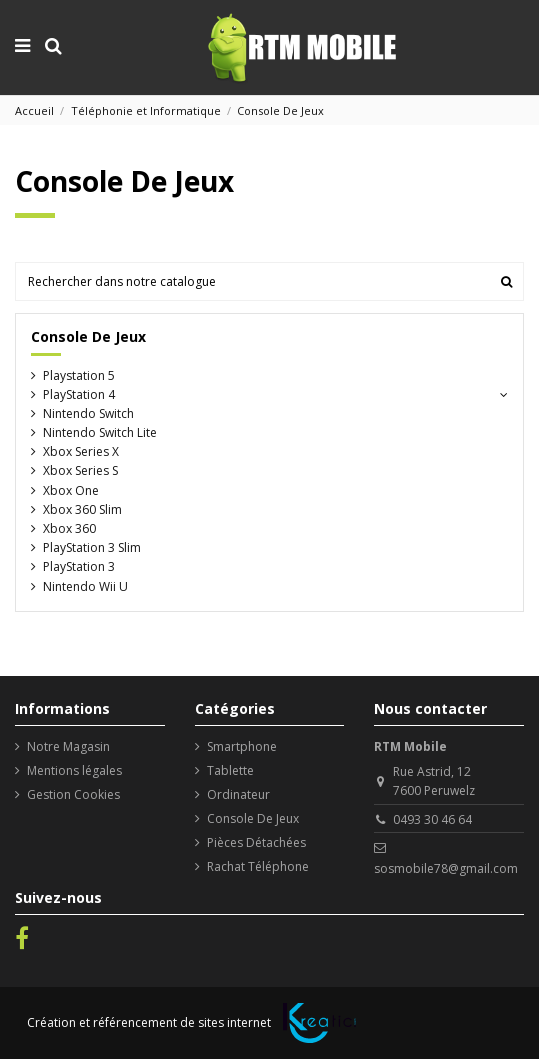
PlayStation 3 (79, 566)
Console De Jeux (88, 336)
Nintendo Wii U (85, 586)
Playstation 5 (79, 375)
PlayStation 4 (79, 394)
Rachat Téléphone (258, 866)
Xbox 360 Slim (82, 509)
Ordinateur (238, 794)
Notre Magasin (68, 746)
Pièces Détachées (256, 842)
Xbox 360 (69, 528)
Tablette (230, 770)
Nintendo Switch (88, 413)
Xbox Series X (81, 451)
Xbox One (71, 490)
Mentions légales (74, 770)
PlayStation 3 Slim (92, 547)
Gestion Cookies (73, 794)
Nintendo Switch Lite (100, 432)
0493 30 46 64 (432, 819)
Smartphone (242, 746)
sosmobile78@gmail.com (446, 868)
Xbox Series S (80, 470)
